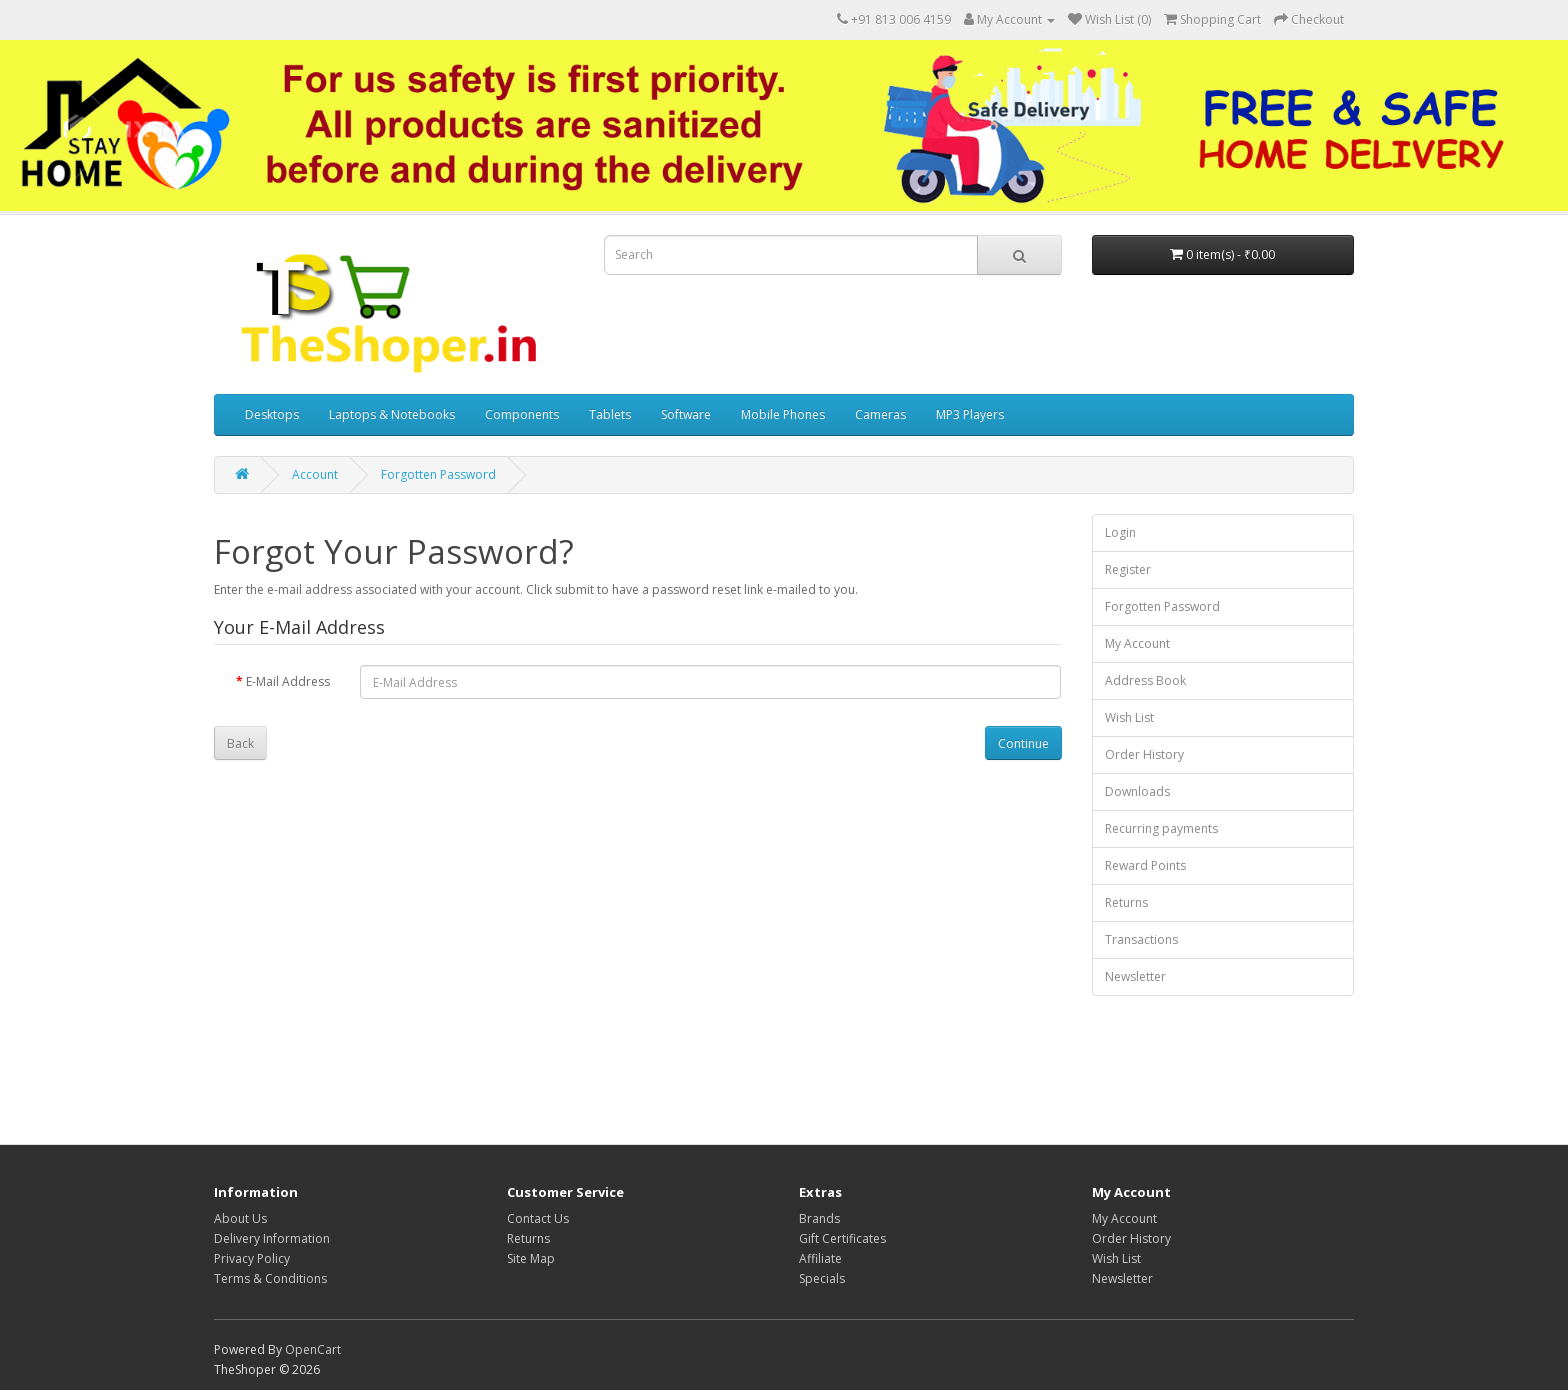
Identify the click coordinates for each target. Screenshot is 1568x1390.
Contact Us (538, 1218)
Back (240, 743)
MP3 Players (970, 414)
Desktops (272, 414)
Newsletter (1135, 976)
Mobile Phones (783, 414)
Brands (819, 1218)
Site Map (531, 1258)
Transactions (1141, 939)
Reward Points (1145, 865)
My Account (1137, 643)
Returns (1126, 902)
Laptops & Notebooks (392, 414)
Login (1120, 532)
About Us (240, 1218)
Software (686, 414)
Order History (1144, 754)
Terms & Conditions (270, 1278)
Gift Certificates (842, 1238)
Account (315, 474)
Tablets (610, 414)
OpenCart (313, 1349)
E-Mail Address (288, 681)
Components (522, 414)
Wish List (1129, 717)
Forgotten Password (438, 474)
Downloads (1137, 791)
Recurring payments (1161, 828)
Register (1128, 569)
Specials (822, 1278)
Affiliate (820, 1258)
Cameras (880, 414)
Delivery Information (272, 1238)
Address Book (1145, 680)
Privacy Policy (252, 1258)
